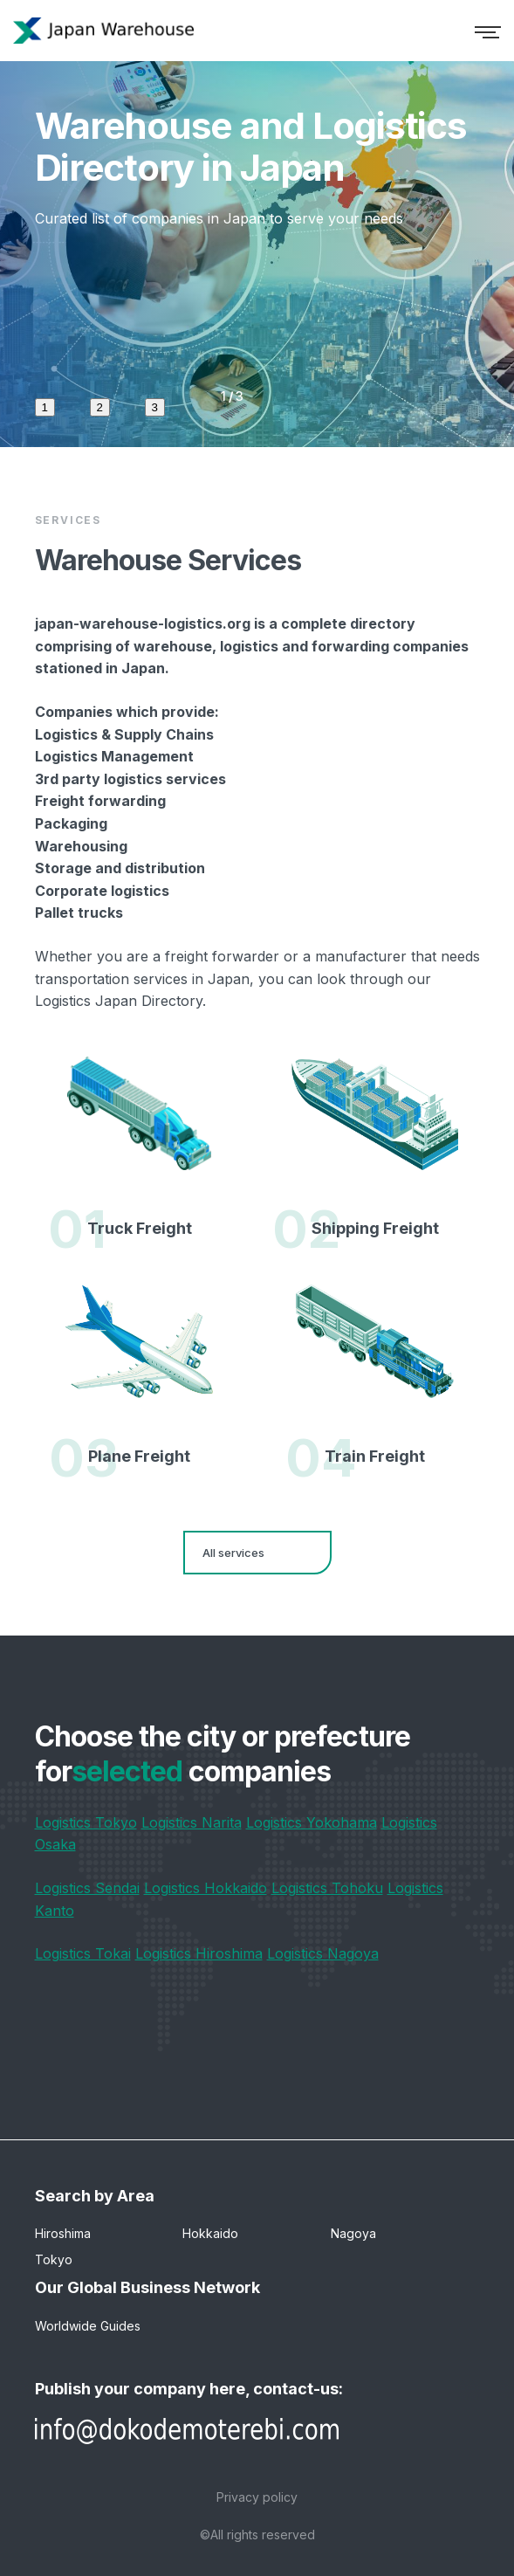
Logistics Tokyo (86, 1822)
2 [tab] (100, 407)
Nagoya (353, 2233)
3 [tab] (155, 407)
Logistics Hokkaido (205, 1888)
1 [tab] (45, 407)
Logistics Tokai (83, 1953)
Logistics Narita (191, 1822)
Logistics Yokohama (311, 1822)
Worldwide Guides (87, 2325)
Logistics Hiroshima (199, 1953)
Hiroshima (63, 2233)
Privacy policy (257, 2497)
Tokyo (53, 2259)
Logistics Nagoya (323, 1953)
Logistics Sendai (87, 1888)
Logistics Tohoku (327, 1888)
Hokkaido (210, 2233)
